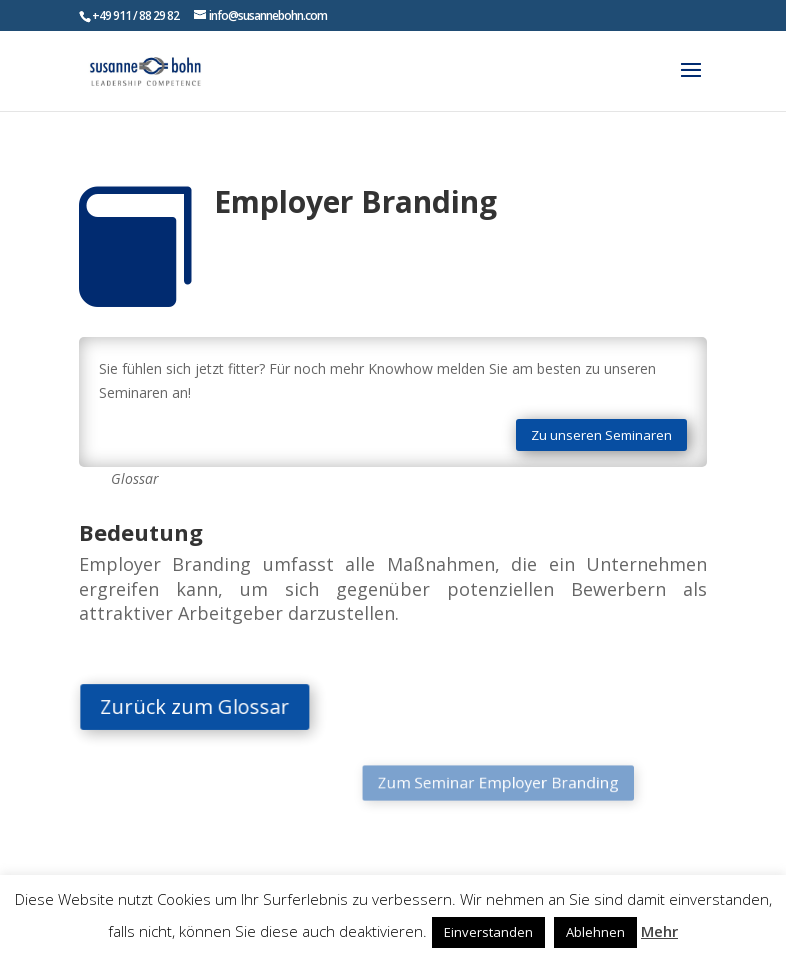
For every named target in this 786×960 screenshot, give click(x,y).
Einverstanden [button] (488, 932)
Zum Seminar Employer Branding (476, 783)
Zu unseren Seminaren (601, 435)
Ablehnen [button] (595, 932)
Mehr (659, 931)
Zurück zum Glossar (208, 706)
